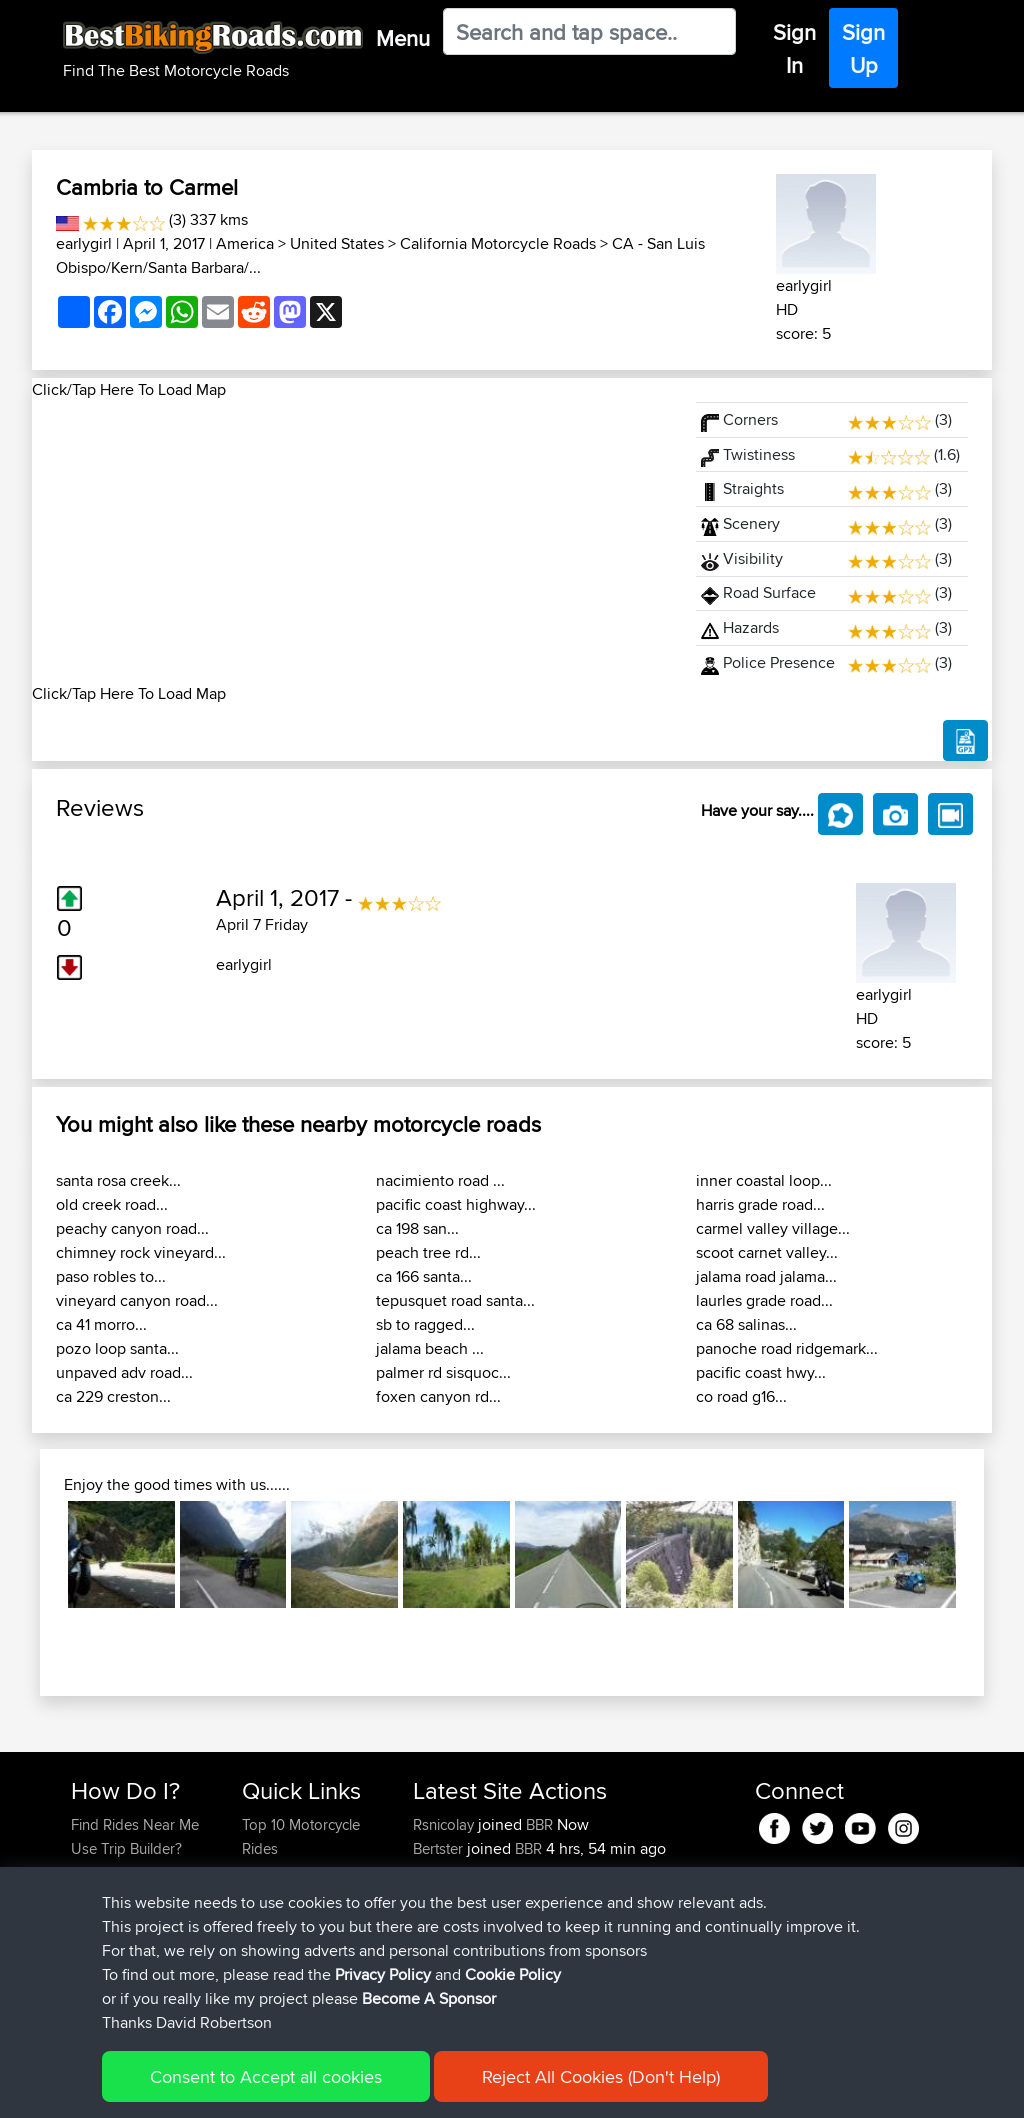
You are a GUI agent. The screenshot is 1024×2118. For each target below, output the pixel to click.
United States (337, 243)
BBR (539, 1824)
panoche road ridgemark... (787, 1348)
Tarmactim (448, 1920)
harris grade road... (760, 1204)
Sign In (794, 48)
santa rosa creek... (118, 1180)
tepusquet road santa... (455, 1300)
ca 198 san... (417, 1228)
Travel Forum (284, 1872)
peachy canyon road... (132, 1228)
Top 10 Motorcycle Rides (301, 1836)
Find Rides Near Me (135, 1824)
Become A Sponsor (134, 1944)
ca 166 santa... (424, 1276)
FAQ (84, 1968)
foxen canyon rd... (438, 1396)
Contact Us (278, 1944)
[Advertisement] (352, 542)
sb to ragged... (425, 1324)
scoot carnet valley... (767, 1252)
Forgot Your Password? (109, 1908)
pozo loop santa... (117, 1348)
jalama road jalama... (766, 1276)
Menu (403, 38)
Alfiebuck (445, 1872)
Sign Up (863, 48)
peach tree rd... (428, 1252)
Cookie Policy (438, 2088)
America (245, 243)
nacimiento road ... (440, 1180)
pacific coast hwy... (761, 1372)
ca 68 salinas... (746, 1324)
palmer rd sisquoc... (443, 1372)
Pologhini (445, 1896)
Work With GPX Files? (140, 1872)
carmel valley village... (773, 1228)
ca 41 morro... (101, 1324)
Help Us (268, 1968)
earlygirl (84, 243)
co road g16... (741, 1396)
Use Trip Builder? (126, 1848)
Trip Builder (279, 1896)
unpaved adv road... (124, 1372)
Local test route (609, 1920)
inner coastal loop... (764, 1180)
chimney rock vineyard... (141, 1252)
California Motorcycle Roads (498, 243)
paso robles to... (111, 1276)
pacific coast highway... (456, 1204)
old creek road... (112, 1204)
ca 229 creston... (113, 1396)
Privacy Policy (339, 2088)
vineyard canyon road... (137, 1300)
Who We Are (282, 1920)
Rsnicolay (445, 1824)
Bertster (440, 1848)
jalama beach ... (430, 1348)
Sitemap (257, 2088)
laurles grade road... (764, 1300)
